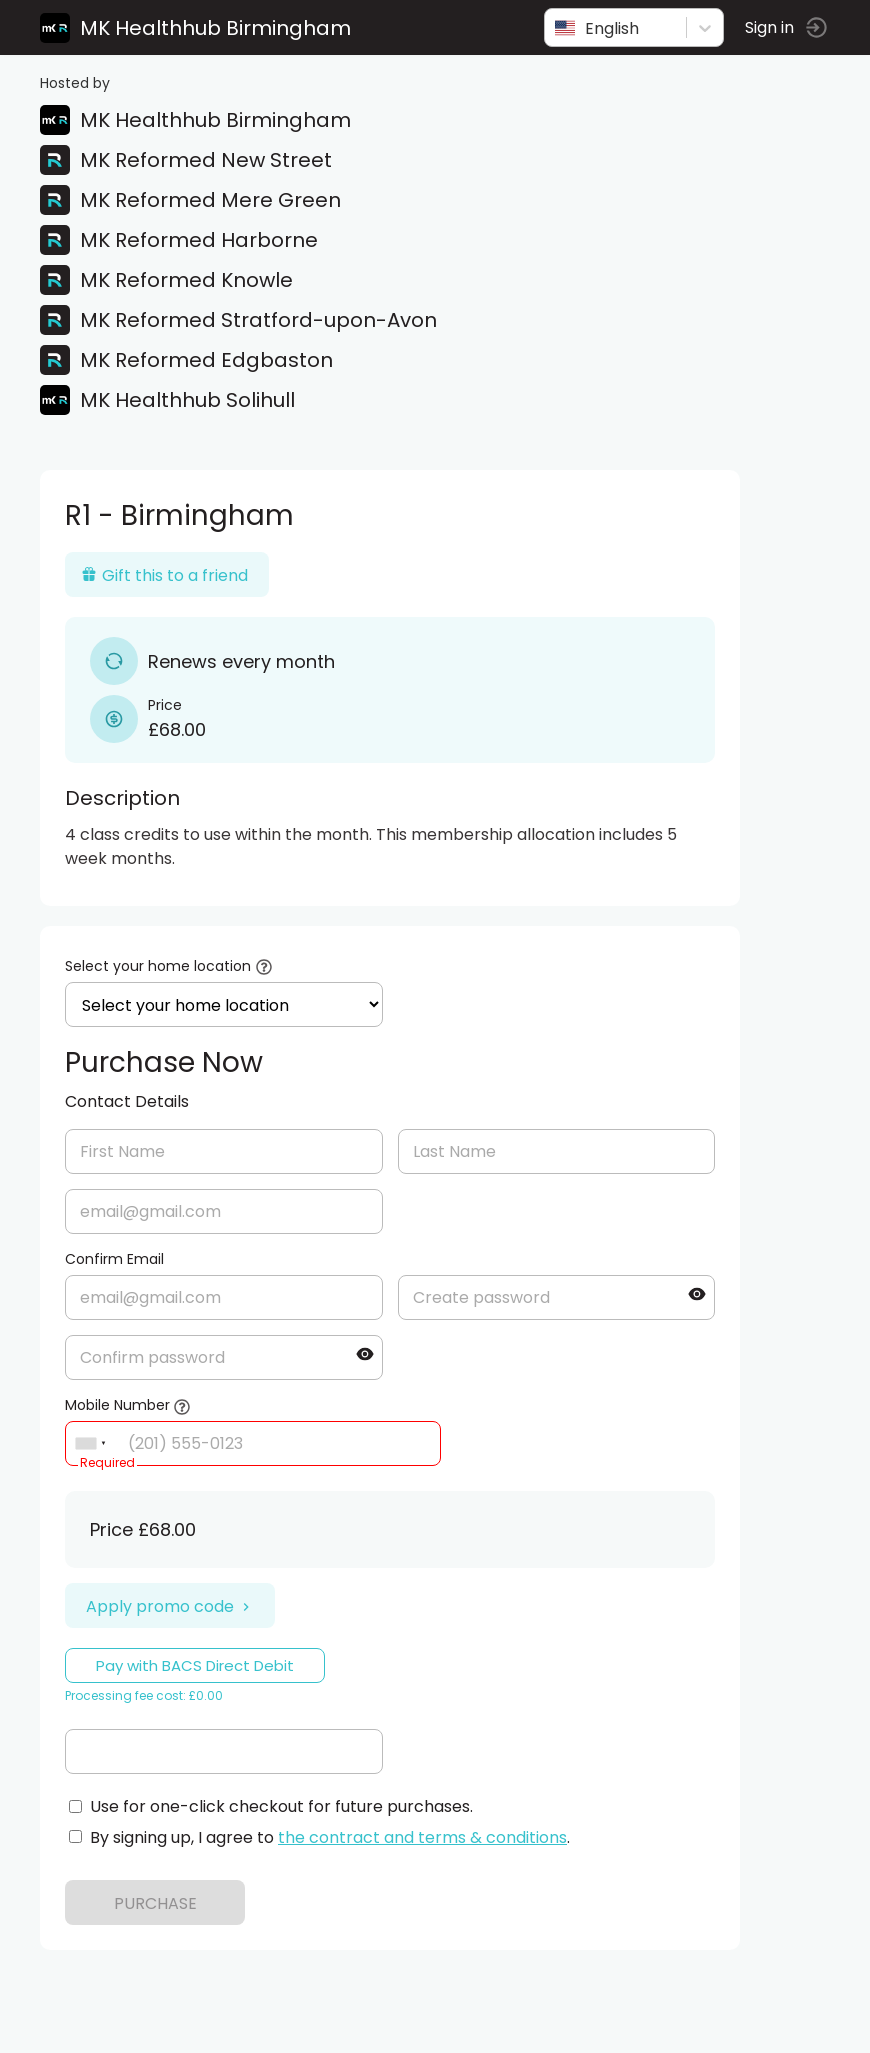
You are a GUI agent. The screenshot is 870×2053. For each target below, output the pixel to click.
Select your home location (158, 966)
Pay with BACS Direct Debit (195, 1665)
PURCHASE (155, 1903)
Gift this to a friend (164, 575)
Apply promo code (170, 1606)
